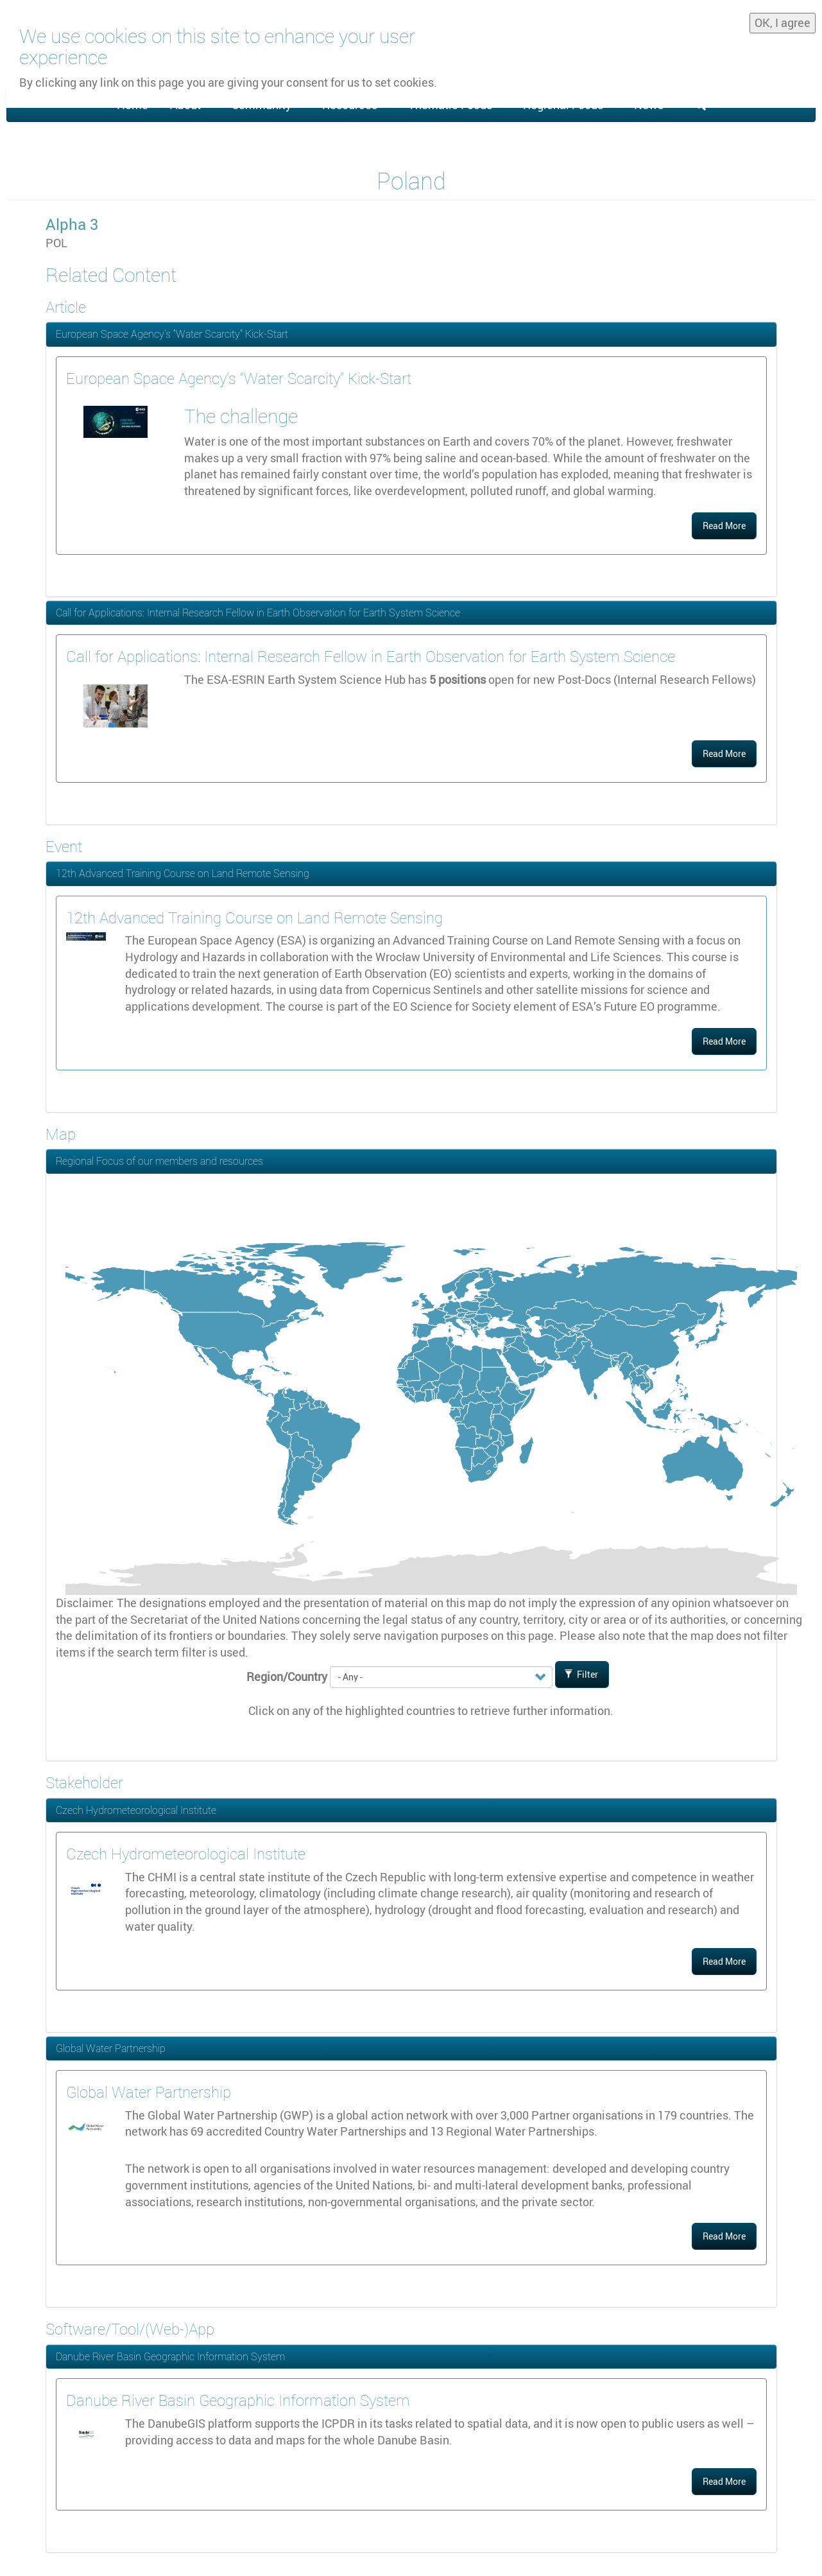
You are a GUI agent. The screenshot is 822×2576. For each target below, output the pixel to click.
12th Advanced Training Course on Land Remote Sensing (182, 873)
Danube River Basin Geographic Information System (170, 2356)
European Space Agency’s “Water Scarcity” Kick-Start (172, 334)
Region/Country (286, 1676)
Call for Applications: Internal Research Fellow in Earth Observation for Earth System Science (258, 612)
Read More (724, 525)
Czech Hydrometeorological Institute (136, 1810)
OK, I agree (782, 20)
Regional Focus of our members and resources (159, 1161)
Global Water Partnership (111, 2048)
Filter (581, 1674)
